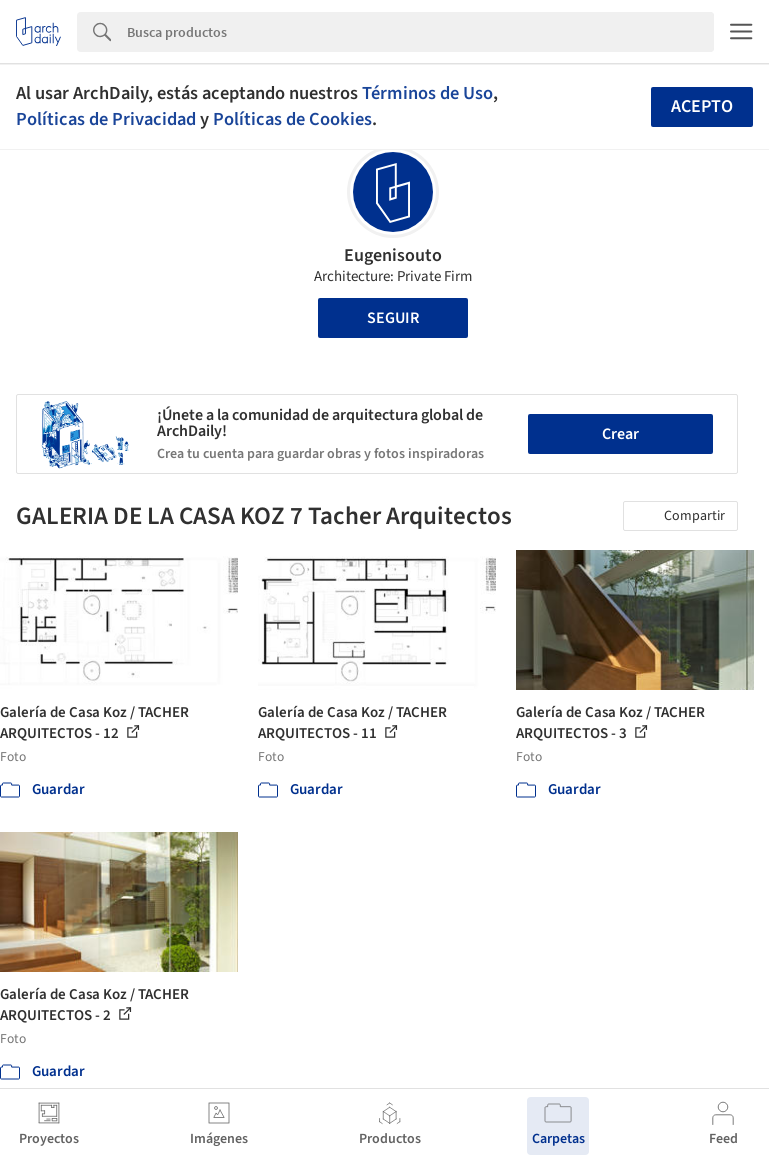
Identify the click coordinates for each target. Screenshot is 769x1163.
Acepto (702, 106)
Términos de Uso (427, 93)
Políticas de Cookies (292, 119)
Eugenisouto (393, 255)
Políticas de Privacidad (106, 119)
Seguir (393, 318)
